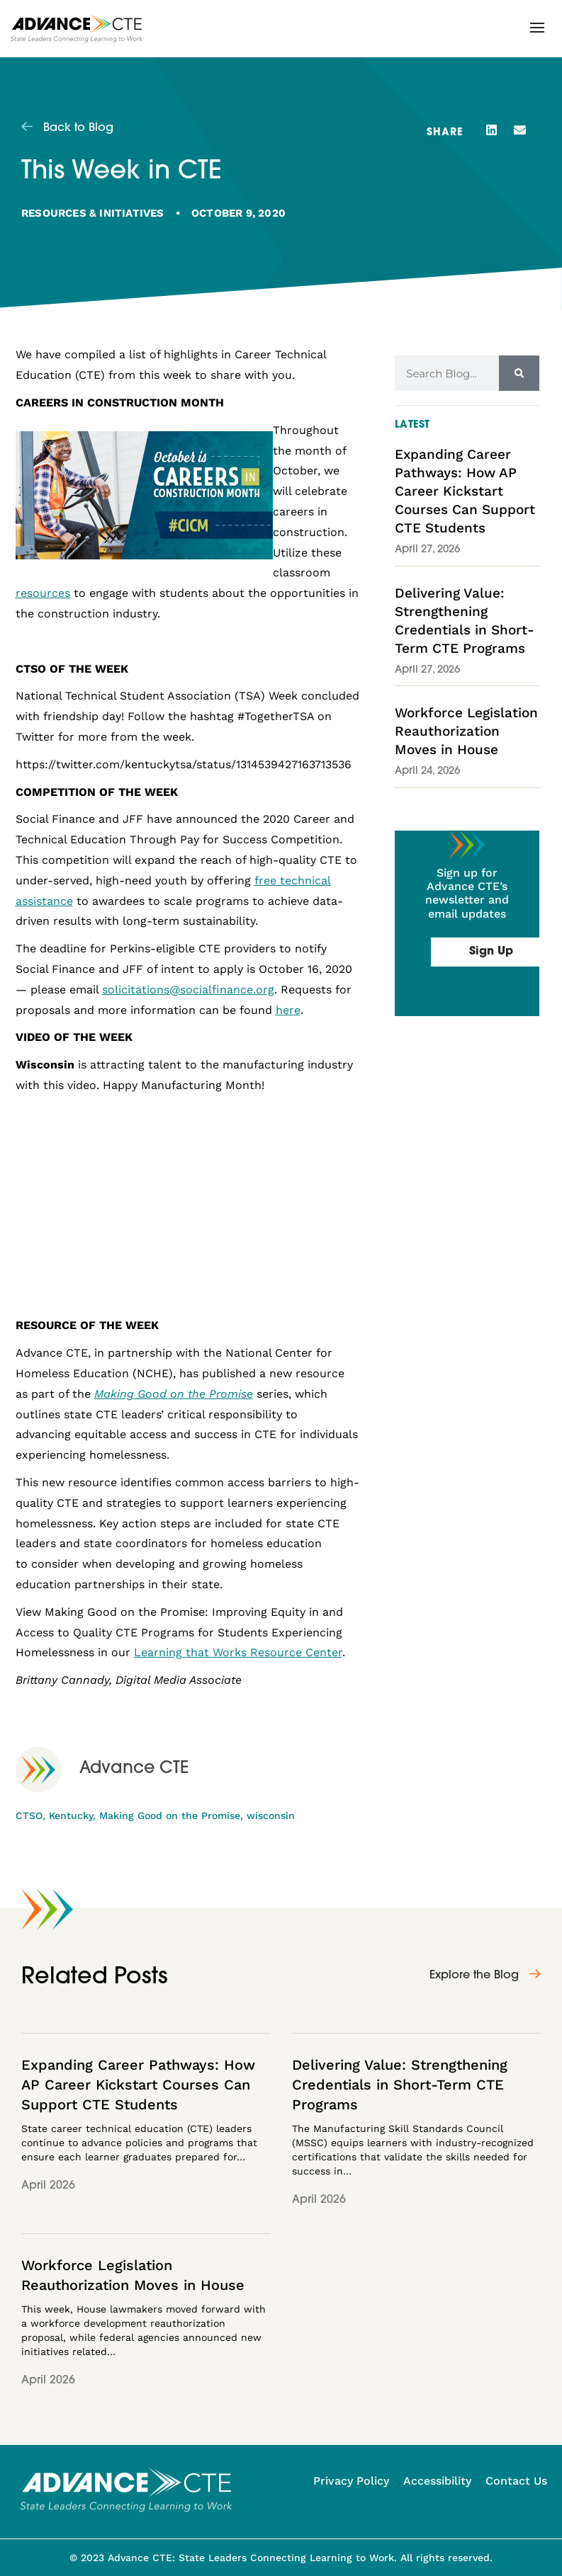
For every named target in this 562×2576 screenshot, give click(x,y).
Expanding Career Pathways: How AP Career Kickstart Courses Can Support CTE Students (465, 491)
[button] (537, 28)
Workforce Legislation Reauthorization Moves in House (466, 731)
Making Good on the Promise (169, 1815)
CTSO (29, 1815)
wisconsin (271, 1815)
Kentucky (71, 1815)
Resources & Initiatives (92, 213)
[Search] (519, 373)
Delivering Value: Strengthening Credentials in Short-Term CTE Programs (399, 2084)
